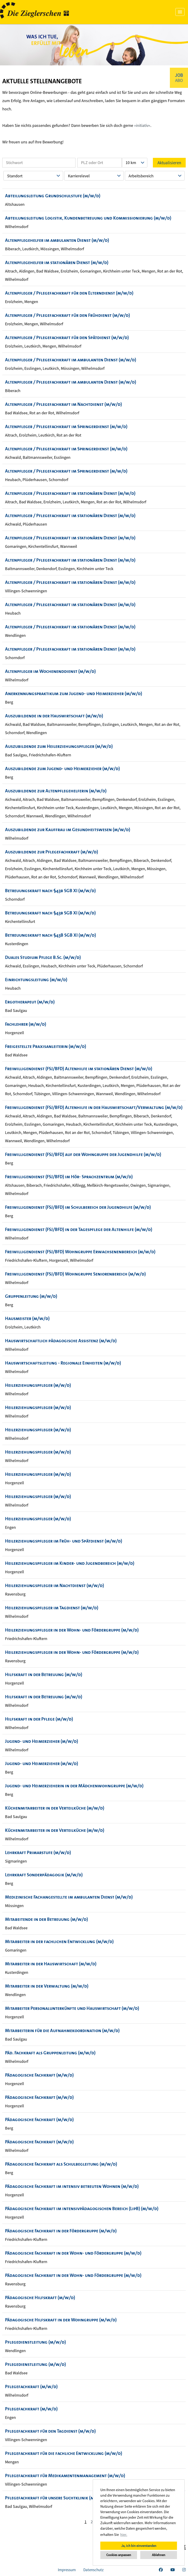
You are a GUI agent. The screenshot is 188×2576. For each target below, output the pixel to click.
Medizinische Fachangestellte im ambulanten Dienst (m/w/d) (69, 1897)
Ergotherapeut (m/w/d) (30, 1002)
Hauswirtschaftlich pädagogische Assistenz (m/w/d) (61, 1341)
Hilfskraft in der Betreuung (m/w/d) (43, 1674)
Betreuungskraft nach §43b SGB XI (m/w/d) (50, 891)
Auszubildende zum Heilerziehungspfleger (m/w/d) (59, 746)
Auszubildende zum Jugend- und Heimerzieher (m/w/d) (62, 768)
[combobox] (134, 162)
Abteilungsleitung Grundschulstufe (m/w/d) (52, 196)
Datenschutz (93, 2569)
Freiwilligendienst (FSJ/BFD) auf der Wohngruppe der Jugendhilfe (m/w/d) (83, 1154)
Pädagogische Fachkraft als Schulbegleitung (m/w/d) (61, 2164)
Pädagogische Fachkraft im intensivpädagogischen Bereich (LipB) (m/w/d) (81, 2208)
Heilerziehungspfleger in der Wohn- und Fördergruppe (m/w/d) (72, 1630)
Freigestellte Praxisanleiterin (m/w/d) (45, 1046)
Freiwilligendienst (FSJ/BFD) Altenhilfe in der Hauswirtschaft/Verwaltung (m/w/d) (93, 1107)
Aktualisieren (169, 162)
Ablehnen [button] (158, 2555)
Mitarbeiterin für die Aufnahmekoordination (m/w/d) (62, 2030)
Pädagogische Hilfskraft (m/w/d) (40, 2297)
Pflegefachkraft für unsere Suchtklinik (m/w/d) (56, 2498)
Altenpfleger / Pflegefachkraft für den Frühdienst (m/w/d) (67, 315)
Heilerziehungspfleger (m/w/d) (38, 1385)
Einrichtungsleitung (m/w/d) (36, 980)
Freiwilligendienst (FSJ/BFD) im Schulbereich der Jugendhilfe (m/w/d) (78, 1207)
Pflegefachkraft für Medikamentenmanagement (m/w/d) (65, 2476)
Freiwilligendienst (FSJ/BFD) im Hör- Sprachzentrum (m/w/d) (69, 1177)
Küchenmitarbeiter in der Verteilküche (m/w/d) (54, 1808)
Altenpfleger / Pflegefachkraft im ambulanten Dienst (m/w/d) (70, 360)
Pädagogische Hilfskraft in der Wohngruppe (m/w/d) (61, 2320)
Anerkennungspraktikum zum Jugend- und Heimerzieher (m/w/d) (73, 693)
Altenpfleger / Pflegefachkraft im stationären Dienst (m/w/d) (70, 493)
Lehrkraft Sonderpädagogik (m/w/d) (44, 1875)
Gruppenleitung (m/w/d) (31, 1296)
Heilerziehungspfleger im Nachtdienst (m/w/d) (54, 1585)
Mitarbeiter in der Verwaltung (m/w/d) (46, 1986)
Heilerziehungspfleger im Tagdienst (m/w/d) (51, 1608)
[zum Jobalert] (179, 78)
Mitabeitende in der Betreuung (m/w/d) (46, 1919)
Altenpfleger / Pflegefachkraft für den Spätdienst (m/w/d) (67, 337)
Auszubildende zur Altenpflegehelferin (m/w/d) (56, 791)
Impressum (67, 2569)
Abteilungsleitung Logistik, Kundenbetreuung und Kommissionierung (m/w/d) (88, 218)
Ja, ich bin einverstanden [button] (138, 2546)
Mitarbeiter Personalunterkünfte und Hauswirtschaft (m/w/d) (72, 2008)
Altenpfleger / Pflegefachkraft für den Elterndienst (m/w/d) (69, 293)
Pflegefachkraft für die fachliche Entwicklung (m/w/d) (63, 2453)
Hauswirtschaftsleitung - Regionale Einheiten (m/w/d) (63, 1363)
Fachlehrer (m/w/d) (25, 1024)
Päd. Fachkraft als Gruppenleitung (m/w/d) (50, 2053)
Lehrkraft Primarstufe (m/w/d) (38, 1852)
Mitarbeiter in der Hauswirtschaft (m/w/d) (50, 1964)
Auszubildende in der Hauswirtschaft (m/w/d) (54, 716)
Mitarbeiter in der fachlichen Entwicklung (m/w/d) (59, 1941)
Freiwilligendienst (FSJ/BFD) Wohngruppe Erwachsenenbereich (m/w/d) (80, 1252)
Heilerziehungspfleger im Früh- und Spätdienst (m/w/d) (63, 1541)
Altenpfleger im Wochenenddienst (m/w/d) (50, 671)
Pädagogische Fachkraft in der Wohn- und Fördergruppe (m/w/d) (73, 2253)
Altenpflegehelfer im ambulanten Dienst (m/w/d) (57, 240)
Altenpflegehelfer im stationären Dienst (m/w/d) (56, 262)
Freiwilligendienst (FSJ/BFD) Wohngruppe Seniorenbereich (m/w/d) (75, 1274)
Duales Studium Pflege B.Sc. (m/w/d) (43, 957)
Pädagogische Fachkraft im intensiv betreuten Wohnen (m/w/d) (72, 2186)
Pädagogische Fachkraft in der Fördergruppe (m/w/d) (61, 2231)
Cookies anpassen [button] (118, 2555)
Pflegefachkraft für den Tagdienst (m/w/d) (50, 2431)
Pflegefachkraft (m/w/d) (31, 2386)
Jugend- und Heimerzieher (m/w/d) (41, 1741)
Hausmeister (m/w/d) (27, 1318)
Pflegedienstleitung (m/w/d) (35, 2342)
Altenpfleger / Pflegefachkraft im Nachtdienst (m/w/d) (63, 404)
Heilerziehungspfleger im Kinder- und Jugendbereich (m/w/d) (69, 1563)
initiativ (142, 125)
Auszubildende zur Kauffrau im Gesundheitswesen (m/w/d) (67, 830)
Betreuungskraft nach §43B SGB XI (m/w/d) (50, 935)
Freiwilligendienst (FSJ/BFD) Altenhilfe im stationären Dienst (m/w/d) (78, 1069)
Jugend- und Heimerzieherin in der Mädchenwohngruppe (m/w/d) (74, 1786)
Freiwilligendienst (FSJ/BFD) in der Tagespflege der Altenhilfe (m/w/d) (78, 1229)
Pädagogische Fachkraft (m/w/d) (39, 2075)
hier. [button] (123, 2534)
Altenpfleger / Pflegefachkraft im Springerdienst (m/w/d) (66, 426)
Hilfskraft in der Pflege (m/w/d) (39, 1719)
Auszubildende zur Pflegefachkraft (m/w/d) (51, 852)
